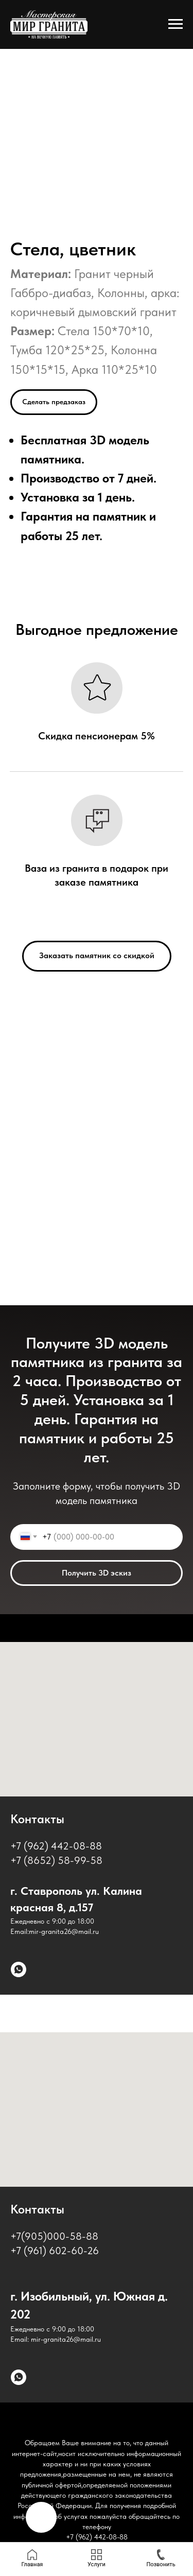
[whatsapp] (18, 1969)
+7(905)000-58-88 (54, 2236)
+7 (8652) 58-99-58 (56, 1860)
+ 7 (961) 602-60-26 (54, 2250)
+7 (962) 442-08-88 (56, 1846)
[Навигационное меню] (175, 24)
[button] (53, 402)
